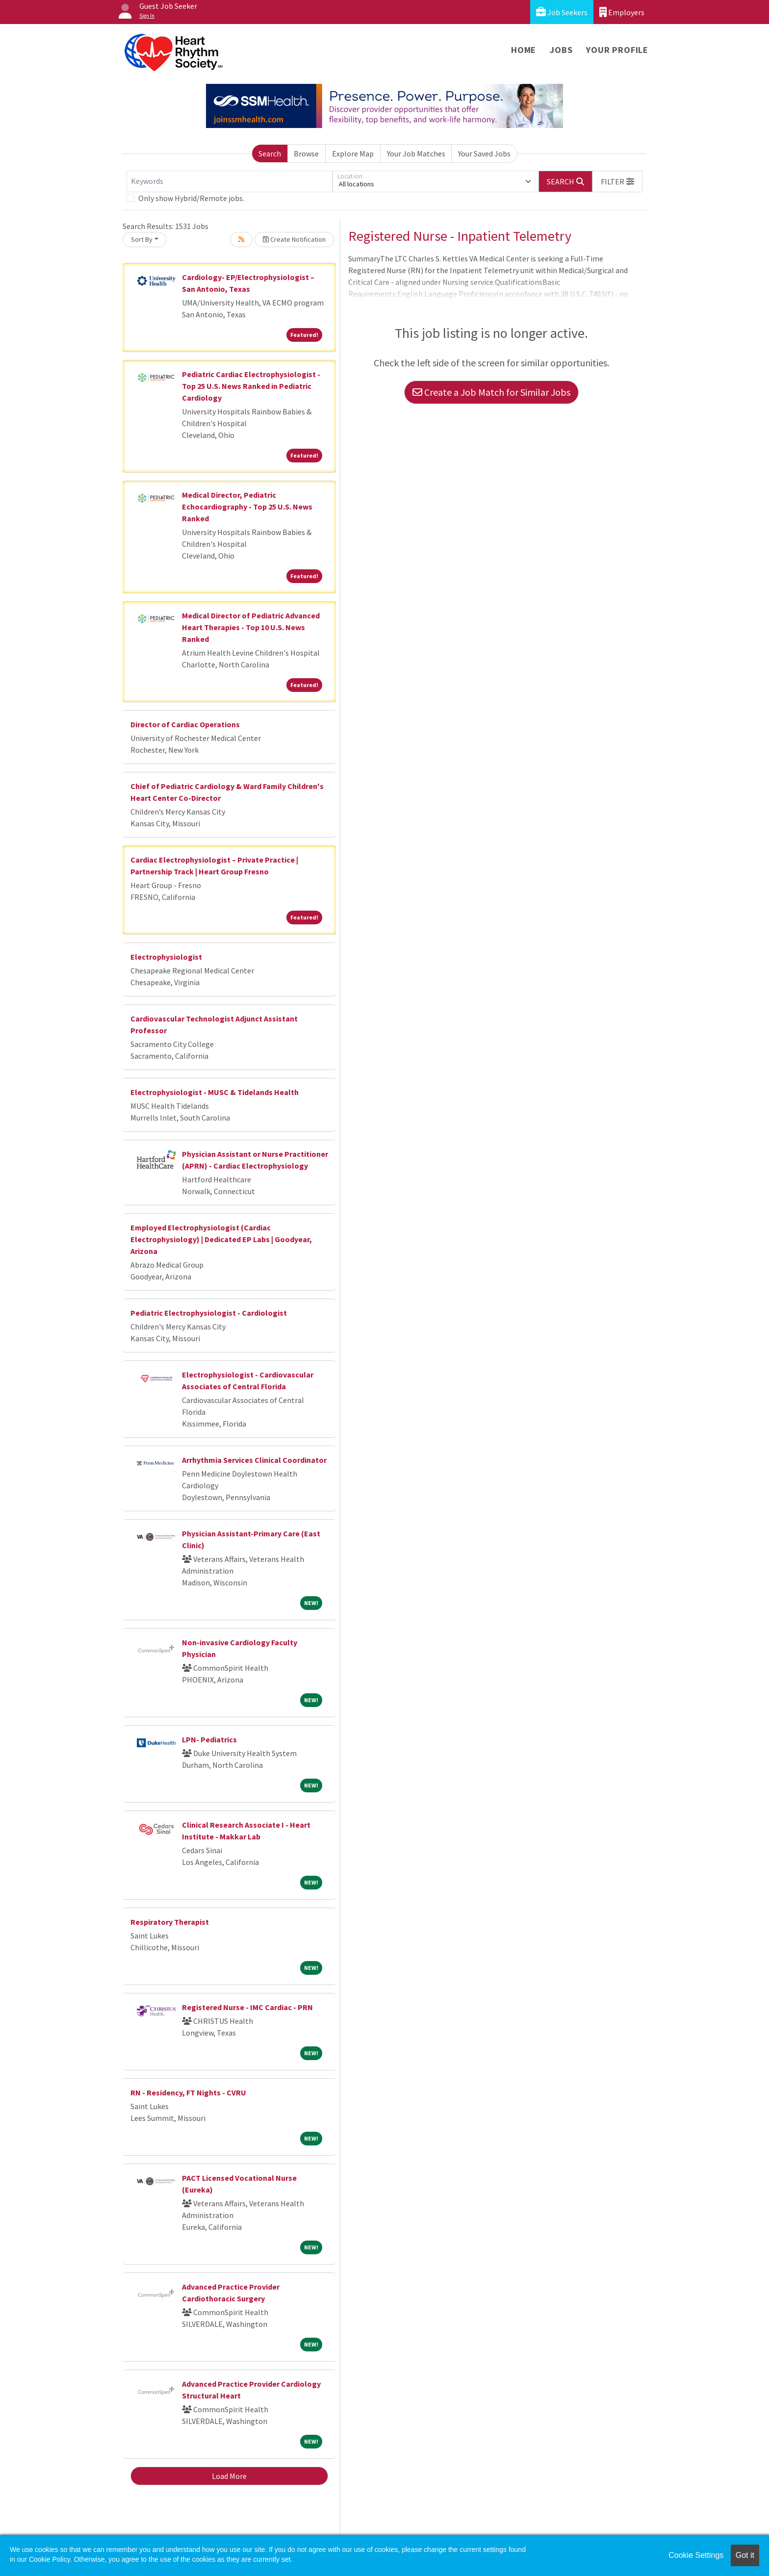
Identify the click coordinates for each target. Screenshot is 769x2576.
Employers (621, 12)
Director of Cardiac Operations (185, 724)
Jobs (561, 49)
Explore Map (353, 153)
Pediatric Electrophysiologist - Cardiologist (208, 1313)
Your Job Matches (416, 153)
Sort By (142, 239)
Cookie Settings (695, 2555)
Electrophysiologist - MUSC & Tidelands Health (214, 1092)
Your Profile (617, 49)
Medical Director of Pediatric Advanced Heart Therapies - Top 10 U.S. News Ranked (251, 627)
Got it (745, 2555)
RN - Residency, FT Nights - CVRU (188, 2092)
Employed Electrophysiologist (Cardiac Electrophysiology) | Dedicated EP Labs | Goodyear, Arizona (221, 1239)
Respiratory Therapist (169, 1922)
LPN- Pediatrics (209, 1739)
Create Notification (294, 239)
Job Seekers (562, 12)
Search (269, 153)
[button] (617, 181)
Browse (306, 153)
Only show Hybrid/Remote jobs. (191, 198)
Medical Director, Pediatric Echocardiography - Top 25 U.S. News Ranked (247, 506)
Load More (229, 2476)
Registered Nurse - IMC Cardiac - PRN (247, 2007)
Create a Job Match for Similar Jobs (491, 392)
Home (523, 49)
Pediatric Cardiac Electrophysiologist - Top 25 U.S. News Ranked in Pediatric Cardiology (251, 386)
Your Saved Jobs (484, 153)
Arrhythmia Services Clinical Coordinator (254, 1460)
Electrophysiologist (166, 957)
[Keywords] (230, 181)
